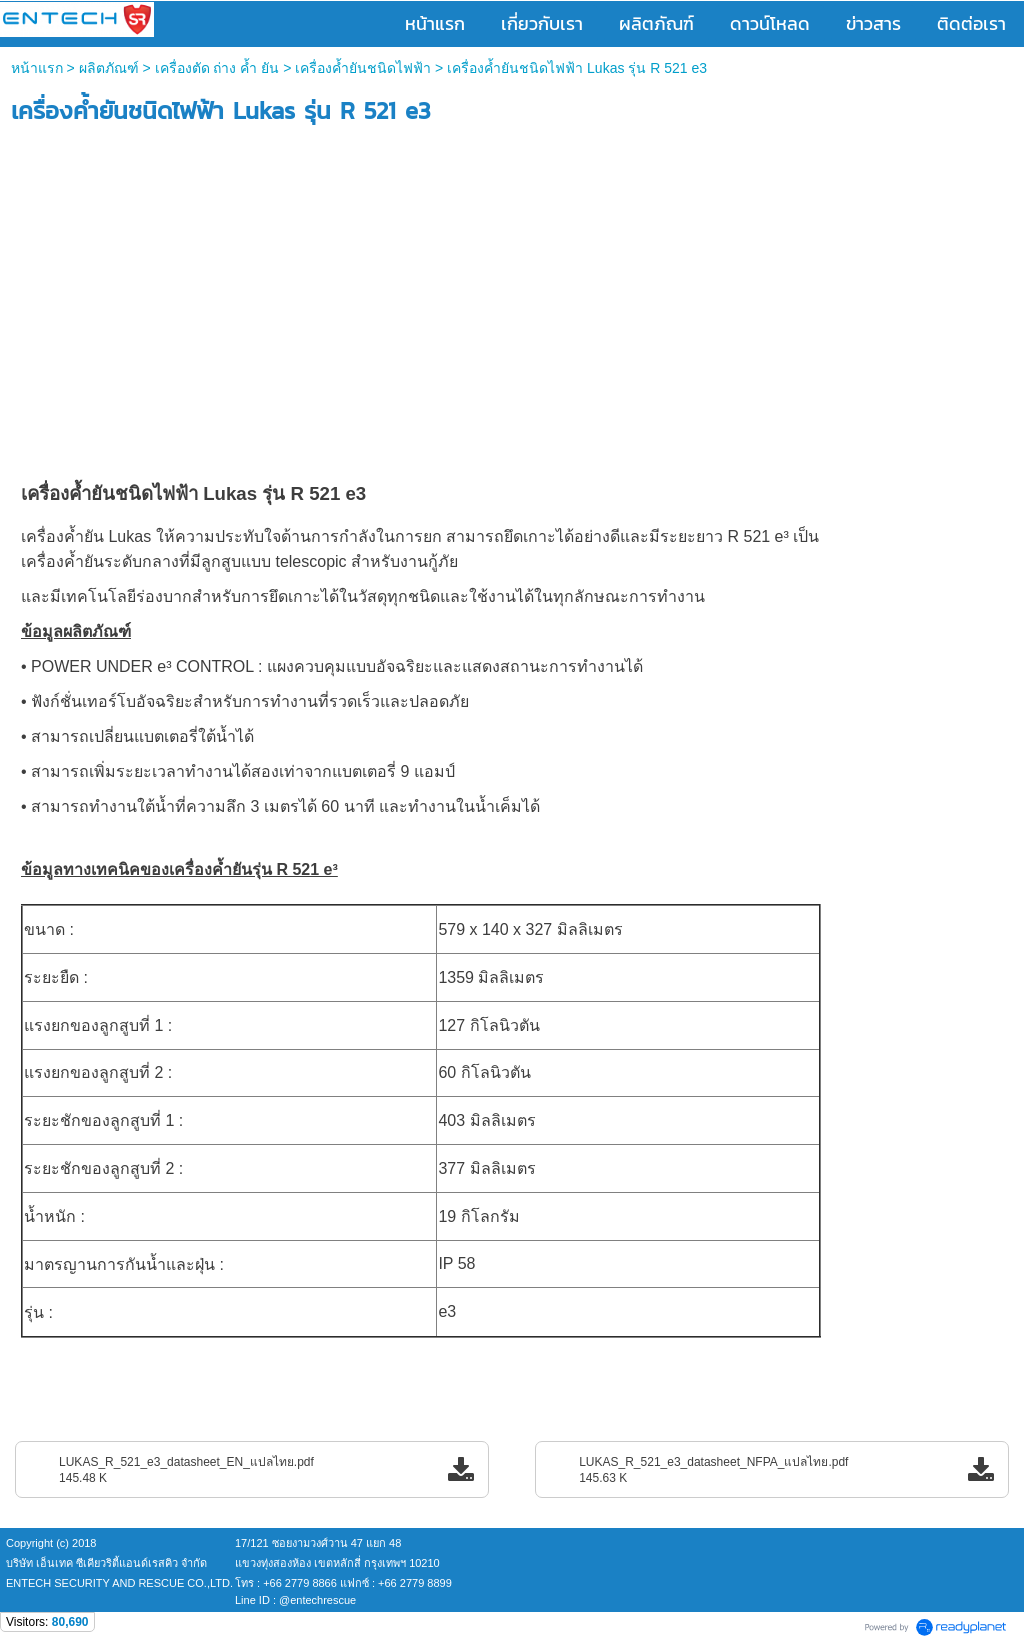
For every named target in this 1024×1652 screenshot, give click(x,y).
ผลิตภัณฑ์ (109, 68)
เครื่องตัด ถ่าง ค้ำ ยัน (217, 68)
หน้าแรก (37, 68)
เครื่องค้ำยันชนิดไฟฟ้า (363, 68)
